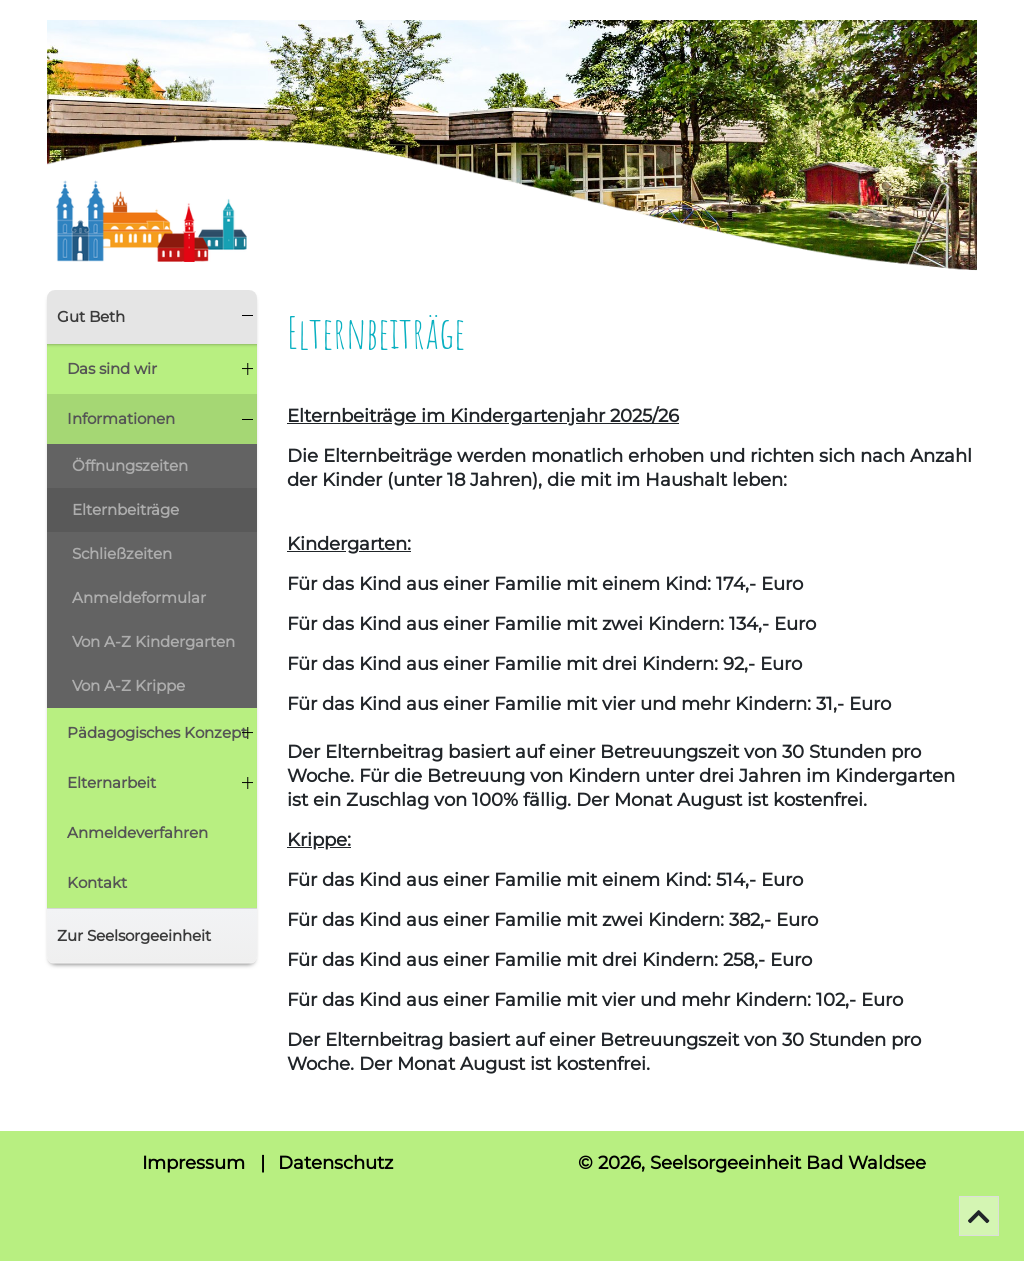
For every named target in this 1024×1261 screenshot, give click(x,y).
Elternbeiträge (125, 509)
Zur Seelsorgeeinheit (134, 935)
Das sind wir (112, 368)
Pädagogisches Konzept (157, 732)
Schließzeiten (122, 553)
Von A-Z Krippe (128, 685)
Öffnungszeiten (130, 465)
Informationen (121, 418)
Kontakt (97, 882)
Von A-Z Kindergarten (153, 641)
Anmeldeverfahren (137, 832)
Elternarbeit (111, 782)
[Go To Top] (979, 1216)
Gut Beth (91, 316)
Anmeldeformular (139, 597)
